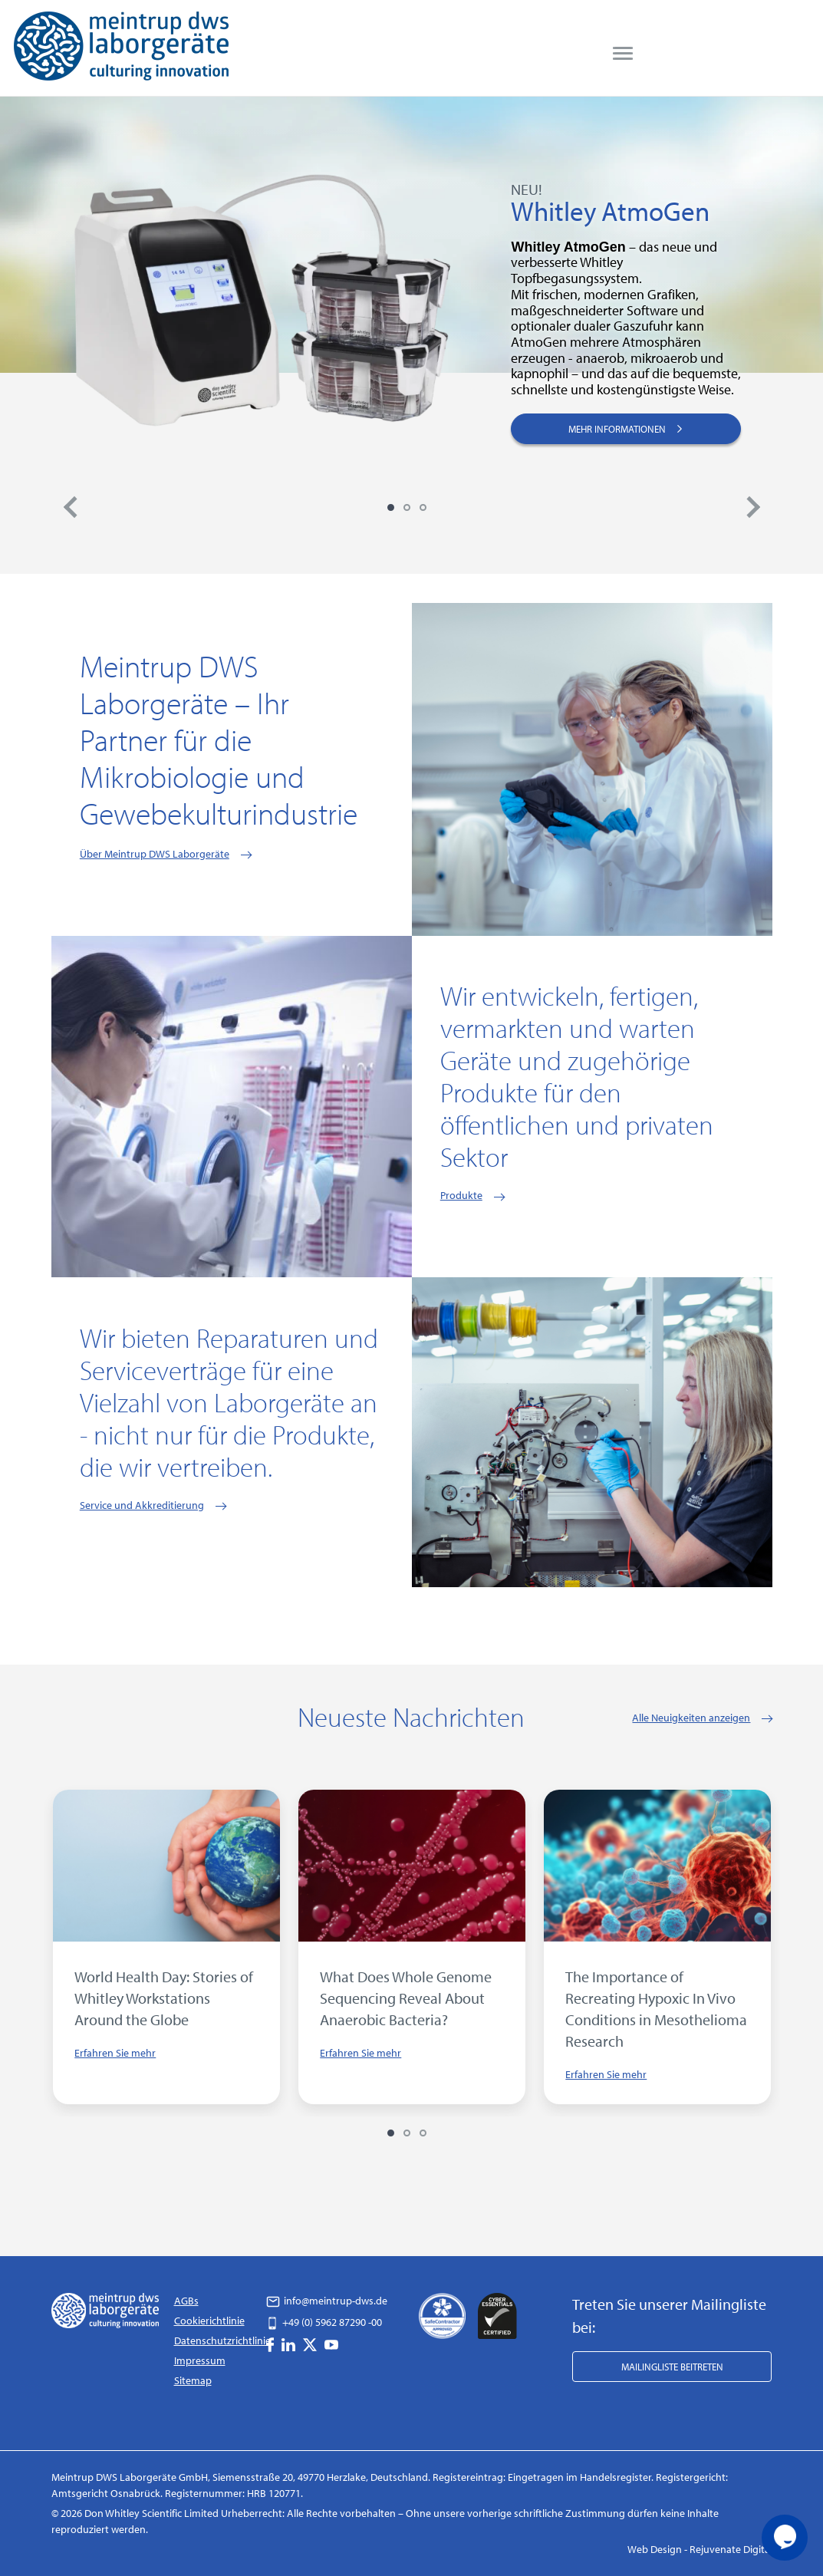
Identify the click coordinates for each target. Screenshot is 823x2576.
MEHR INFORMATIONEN (625, 428)
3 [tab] (423, 507)
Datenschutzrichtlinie (222, 2340)
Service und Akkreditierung (142, 1505)
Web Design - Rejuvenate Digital (699, 2549)
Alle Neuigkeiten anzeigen (691, 1717)
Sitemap (193, 2380)
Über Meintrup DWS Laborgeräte (154, 854)
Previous (70, 507)
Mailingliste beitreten (672, 2366)
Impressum (200, 2360)
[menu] (623, 54)
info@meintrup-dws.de (326, 2300)
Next (753, 507)
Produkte (461, 1195)
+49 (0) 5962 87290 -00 (324, 2322)
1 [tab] (390, 507)
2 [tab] (406, 507)
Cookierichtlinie (209, 2320)
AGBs (186, 2301)
